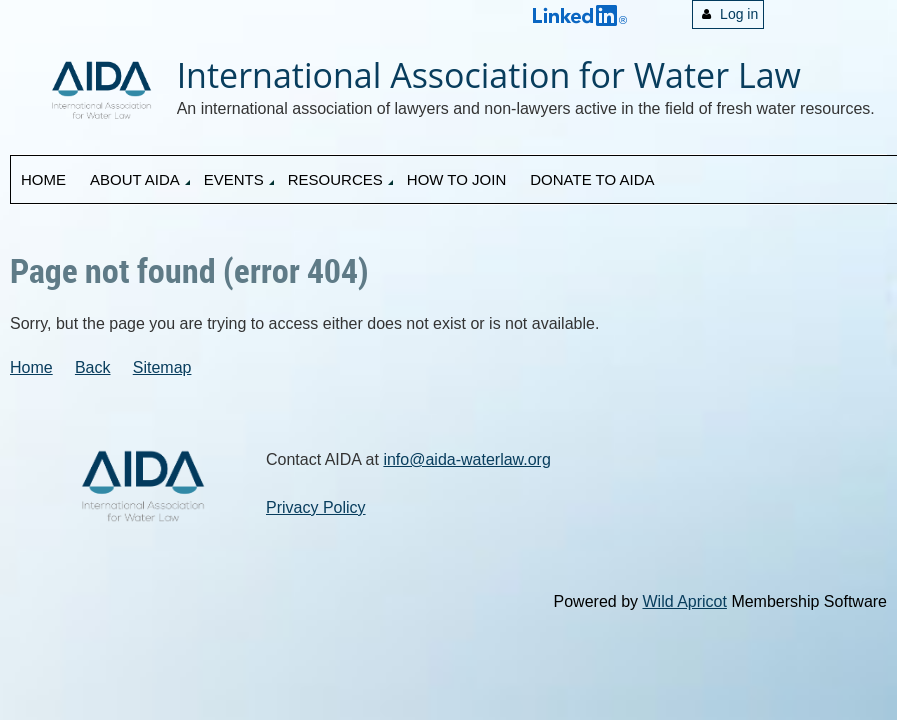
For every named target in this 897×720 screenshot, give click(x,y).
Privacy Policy (316, 507)
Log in (739, 14)
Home (31, 367)
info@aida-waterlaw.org (466, 459)
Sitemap (162, 367)
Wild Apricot (684, 601)
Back (93, 367)
